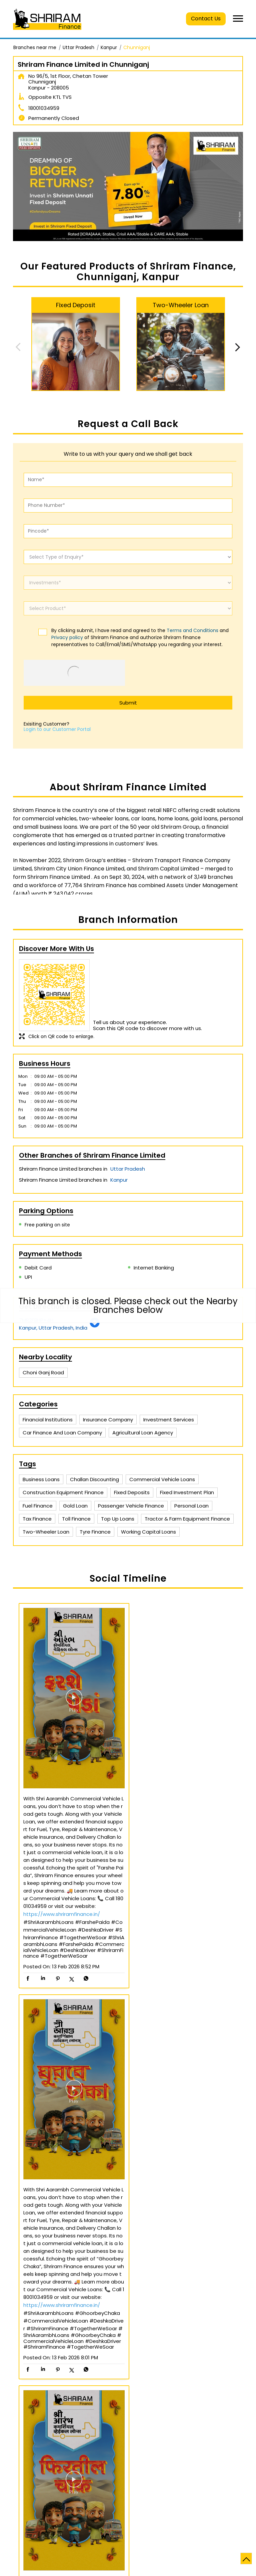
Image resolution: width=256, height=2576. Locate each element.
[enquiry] (128, 557)
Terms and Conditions (192, 630)
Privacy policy (67, 637)
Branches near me (34, 47)
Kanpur (109, 47)
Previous (18, 347)
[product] (128, 608)
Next (237, 347)
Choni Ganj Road (43, 1372)
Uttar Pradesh (78, 47)
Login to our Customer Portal (57, 729)
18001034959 (43, 108)
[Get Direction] (94, 1326)
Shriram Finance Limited (128, 2437)
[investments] (128, 583)
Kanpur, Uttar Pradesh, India (53, 1327)
